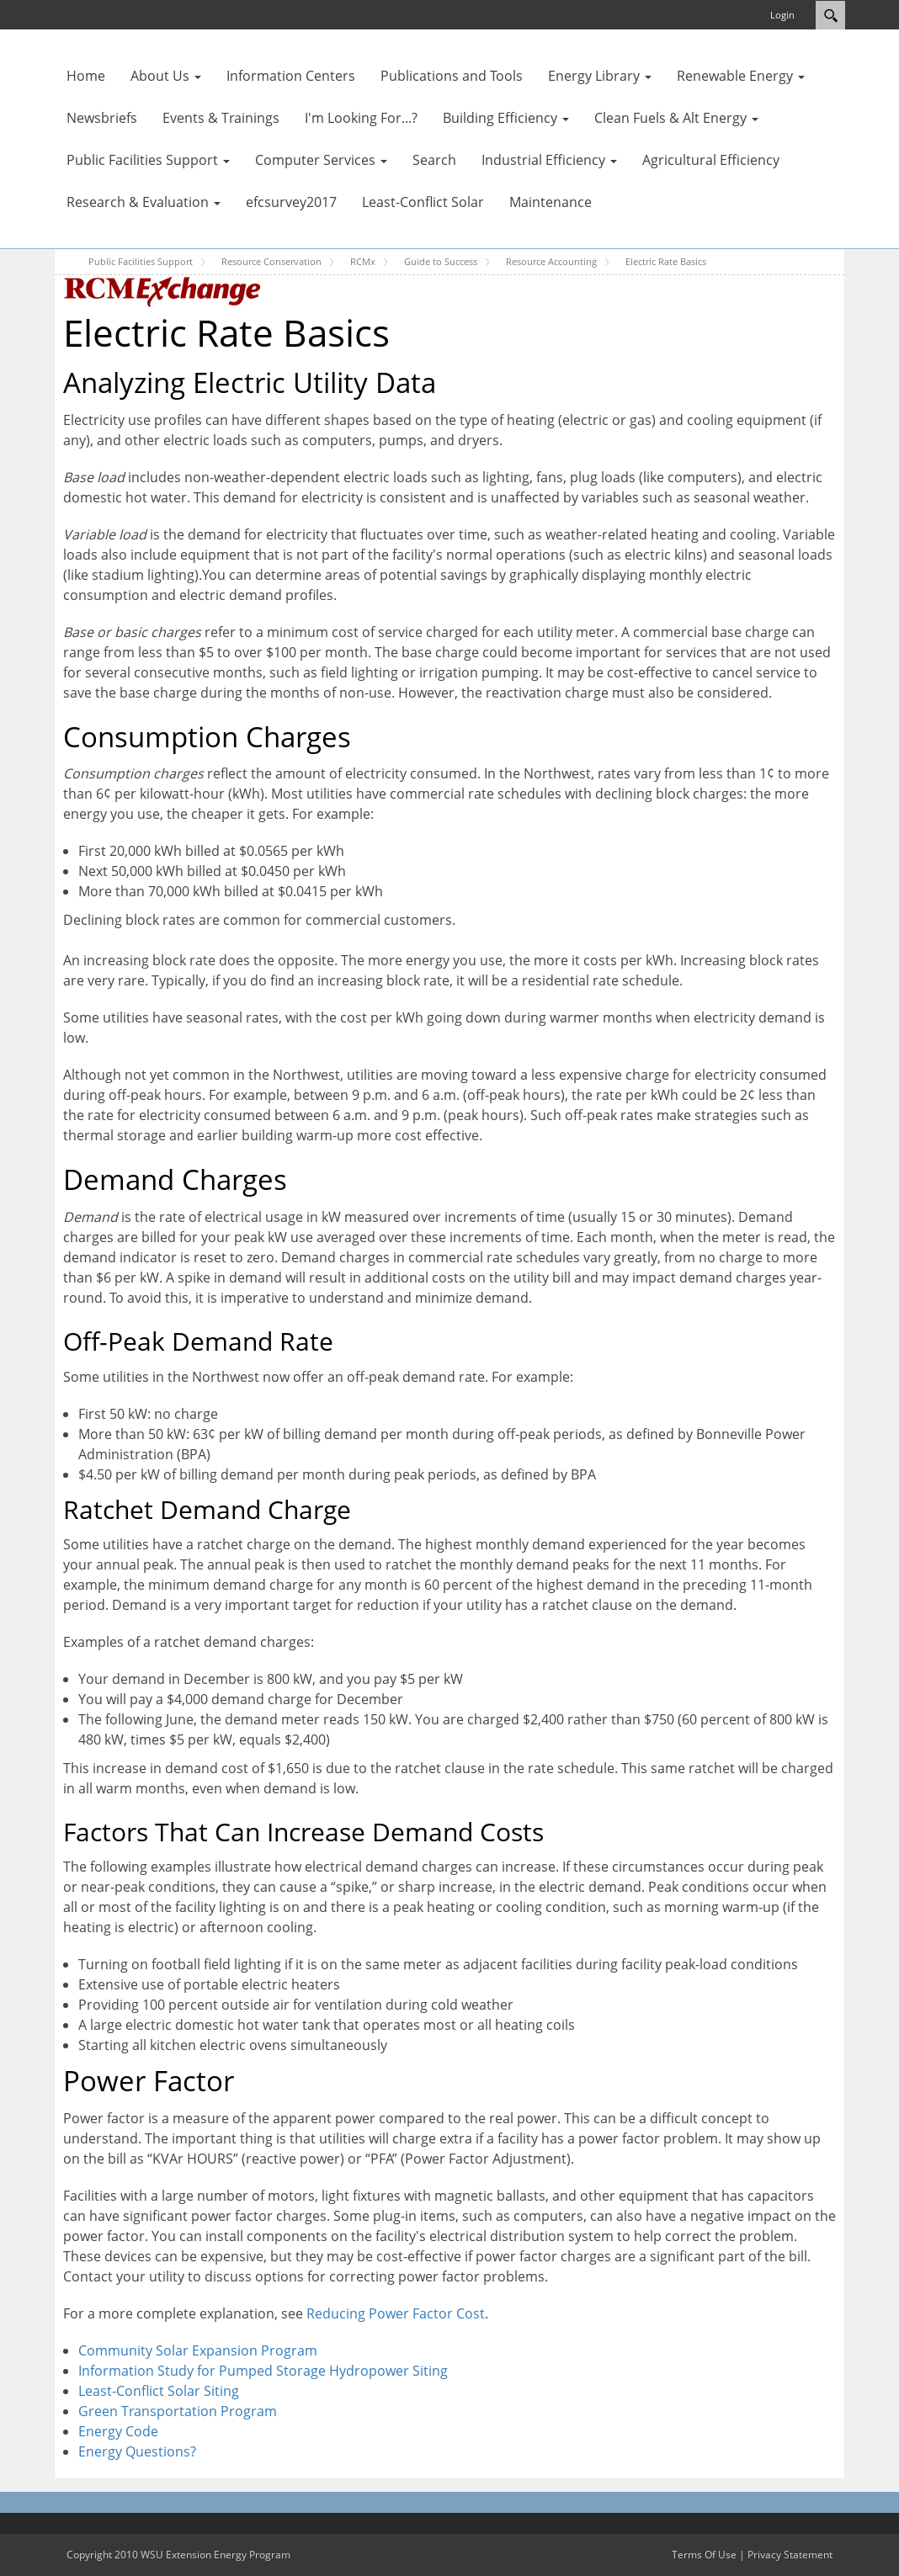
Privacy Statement (790, 2554)
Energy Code (118, 2431)
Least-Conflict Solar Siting (158, 2391)
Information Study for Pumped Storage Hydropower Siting (263, 2370)
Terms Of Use (704, 2554)
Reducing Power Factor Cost (395, 2313)
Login (782, 14)
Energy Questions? (137, 2451)
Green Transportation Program (177, 2411)
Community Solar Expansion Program (197, 2350)
